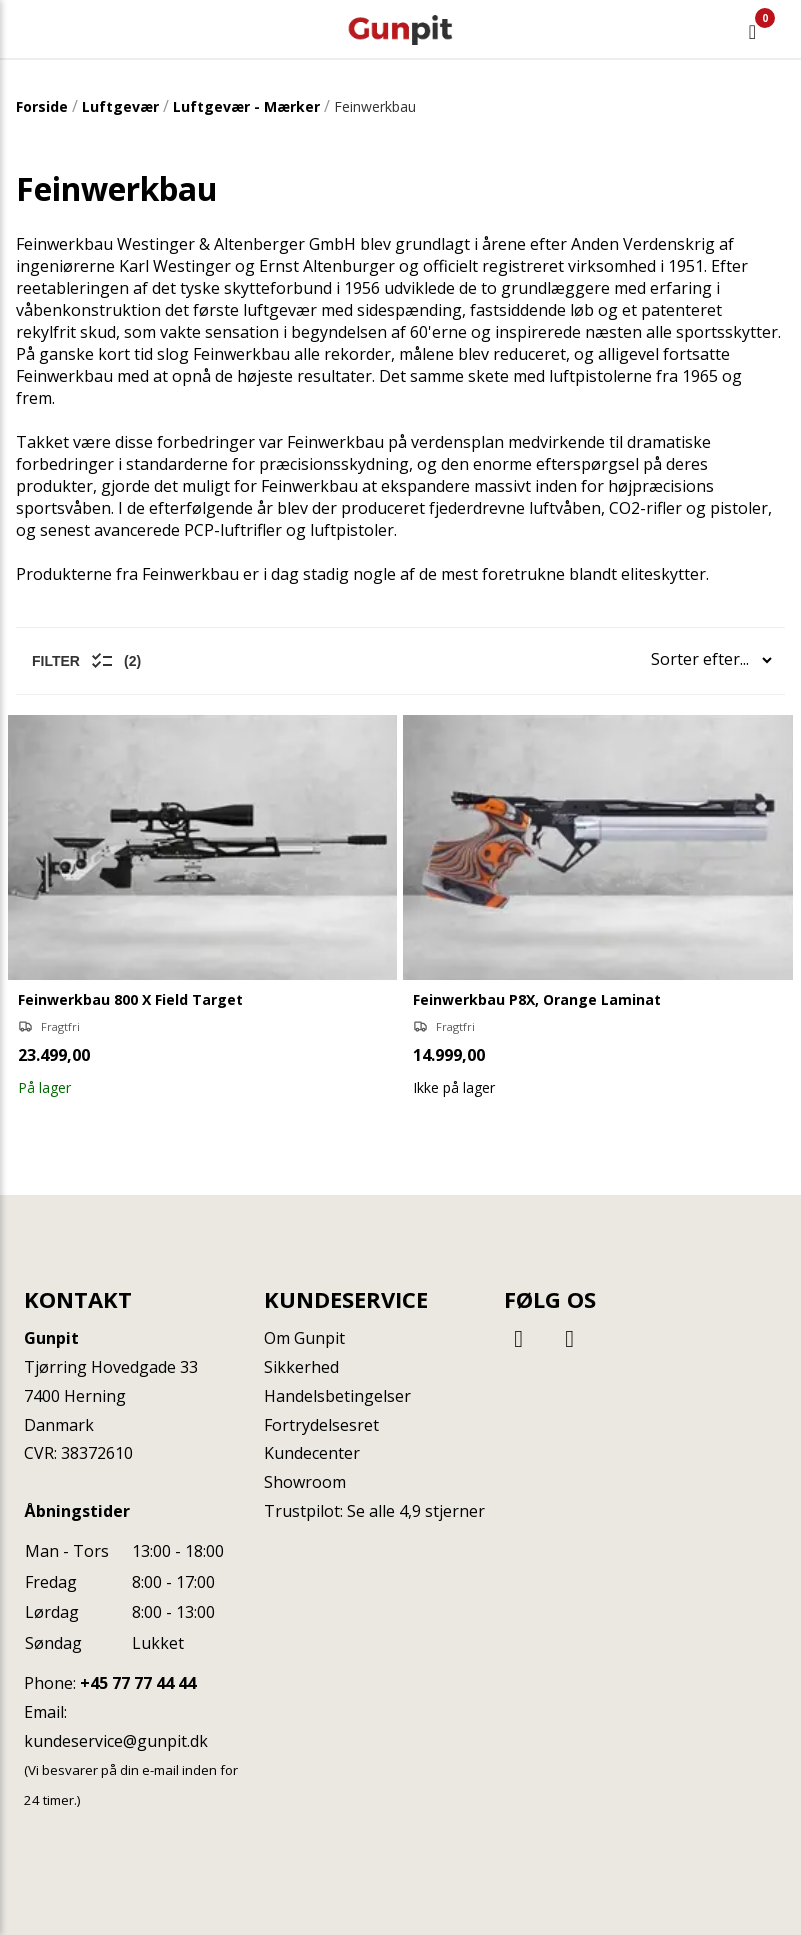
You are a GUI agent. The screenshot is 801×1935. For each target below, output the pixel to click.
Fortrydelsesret (321, 1425)
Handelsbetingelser (337, 1396)
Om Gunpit (304, 1338)
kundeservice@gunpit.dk (116, 1741)
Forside (42, 106)
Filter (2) (86, 661)
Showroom (305, 1482)
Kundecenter (312, 1453)
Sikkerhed (301, 1367)
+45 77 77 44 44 (138, 1683)
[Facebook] (522, 1337)
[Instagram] (570, 1337)
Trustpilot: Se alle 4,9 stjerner (374, 1511)
